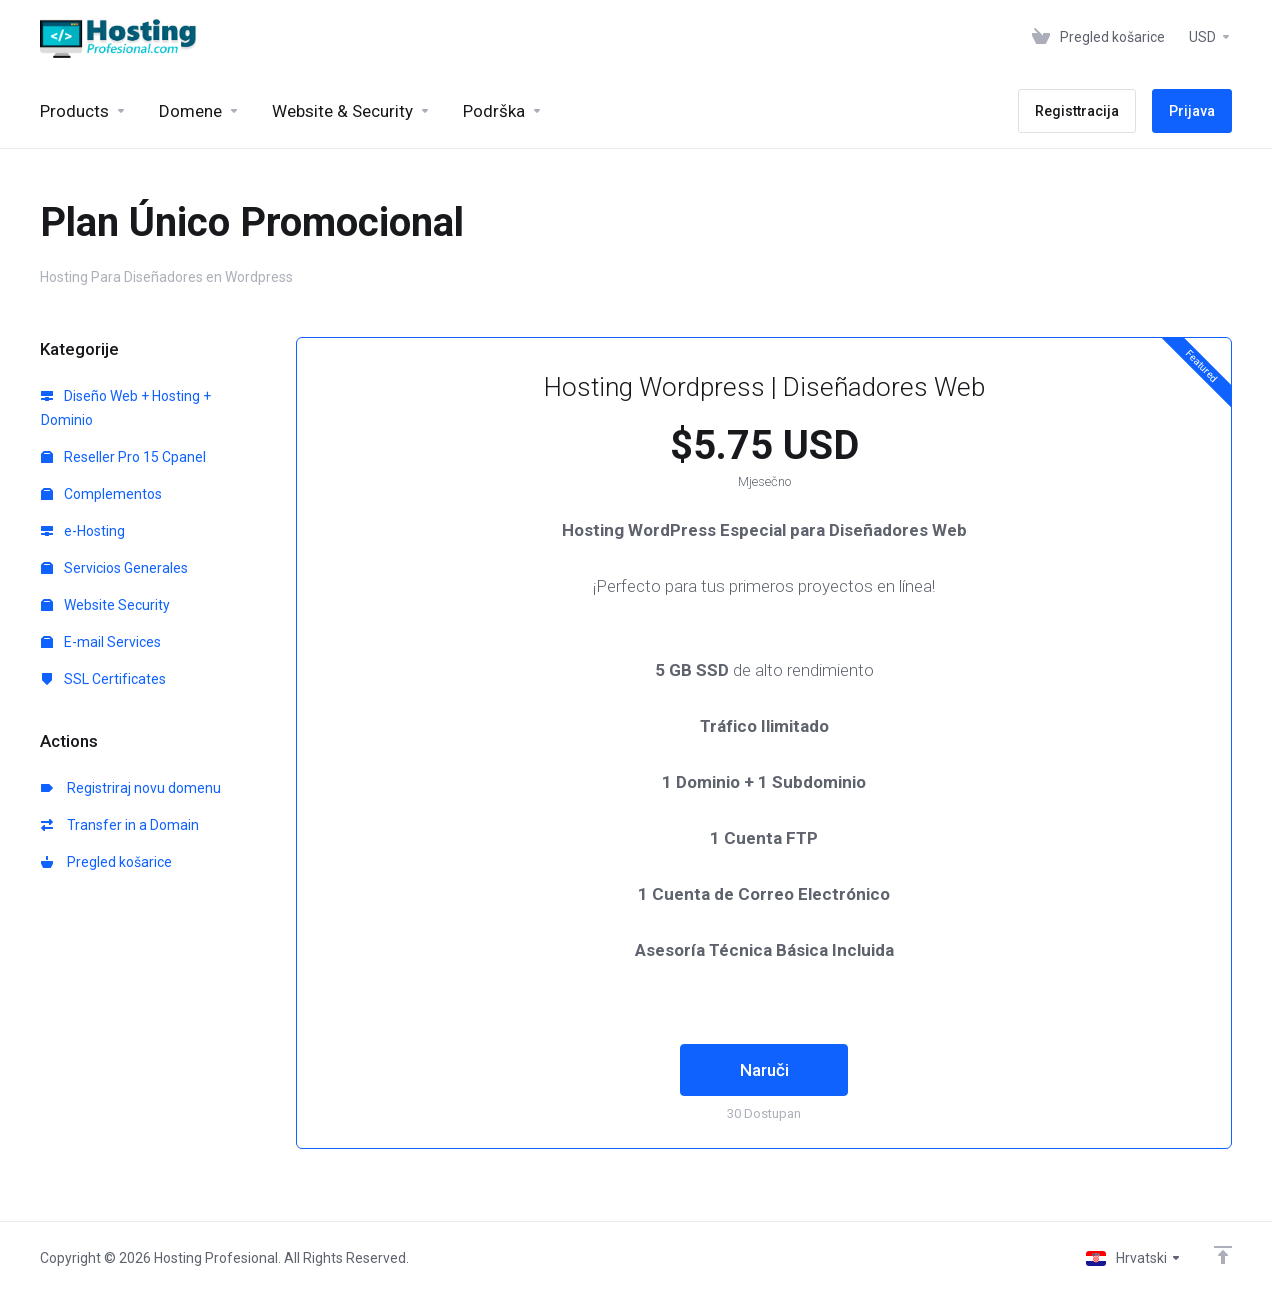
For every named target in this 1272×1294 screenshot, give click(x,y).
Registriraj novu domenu (131, 788)
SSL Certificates (103, 679)
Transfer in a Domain (120, 825)
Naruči (764, 1070)
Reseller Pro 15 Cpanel (123, 457)
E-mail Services (101, 642)
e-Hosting (83, 531)
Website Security (105, 605)
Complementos (101, 494)
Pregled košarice (106, 862)
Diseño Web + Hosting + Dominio (126, 408)
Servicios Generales (114, 568)
